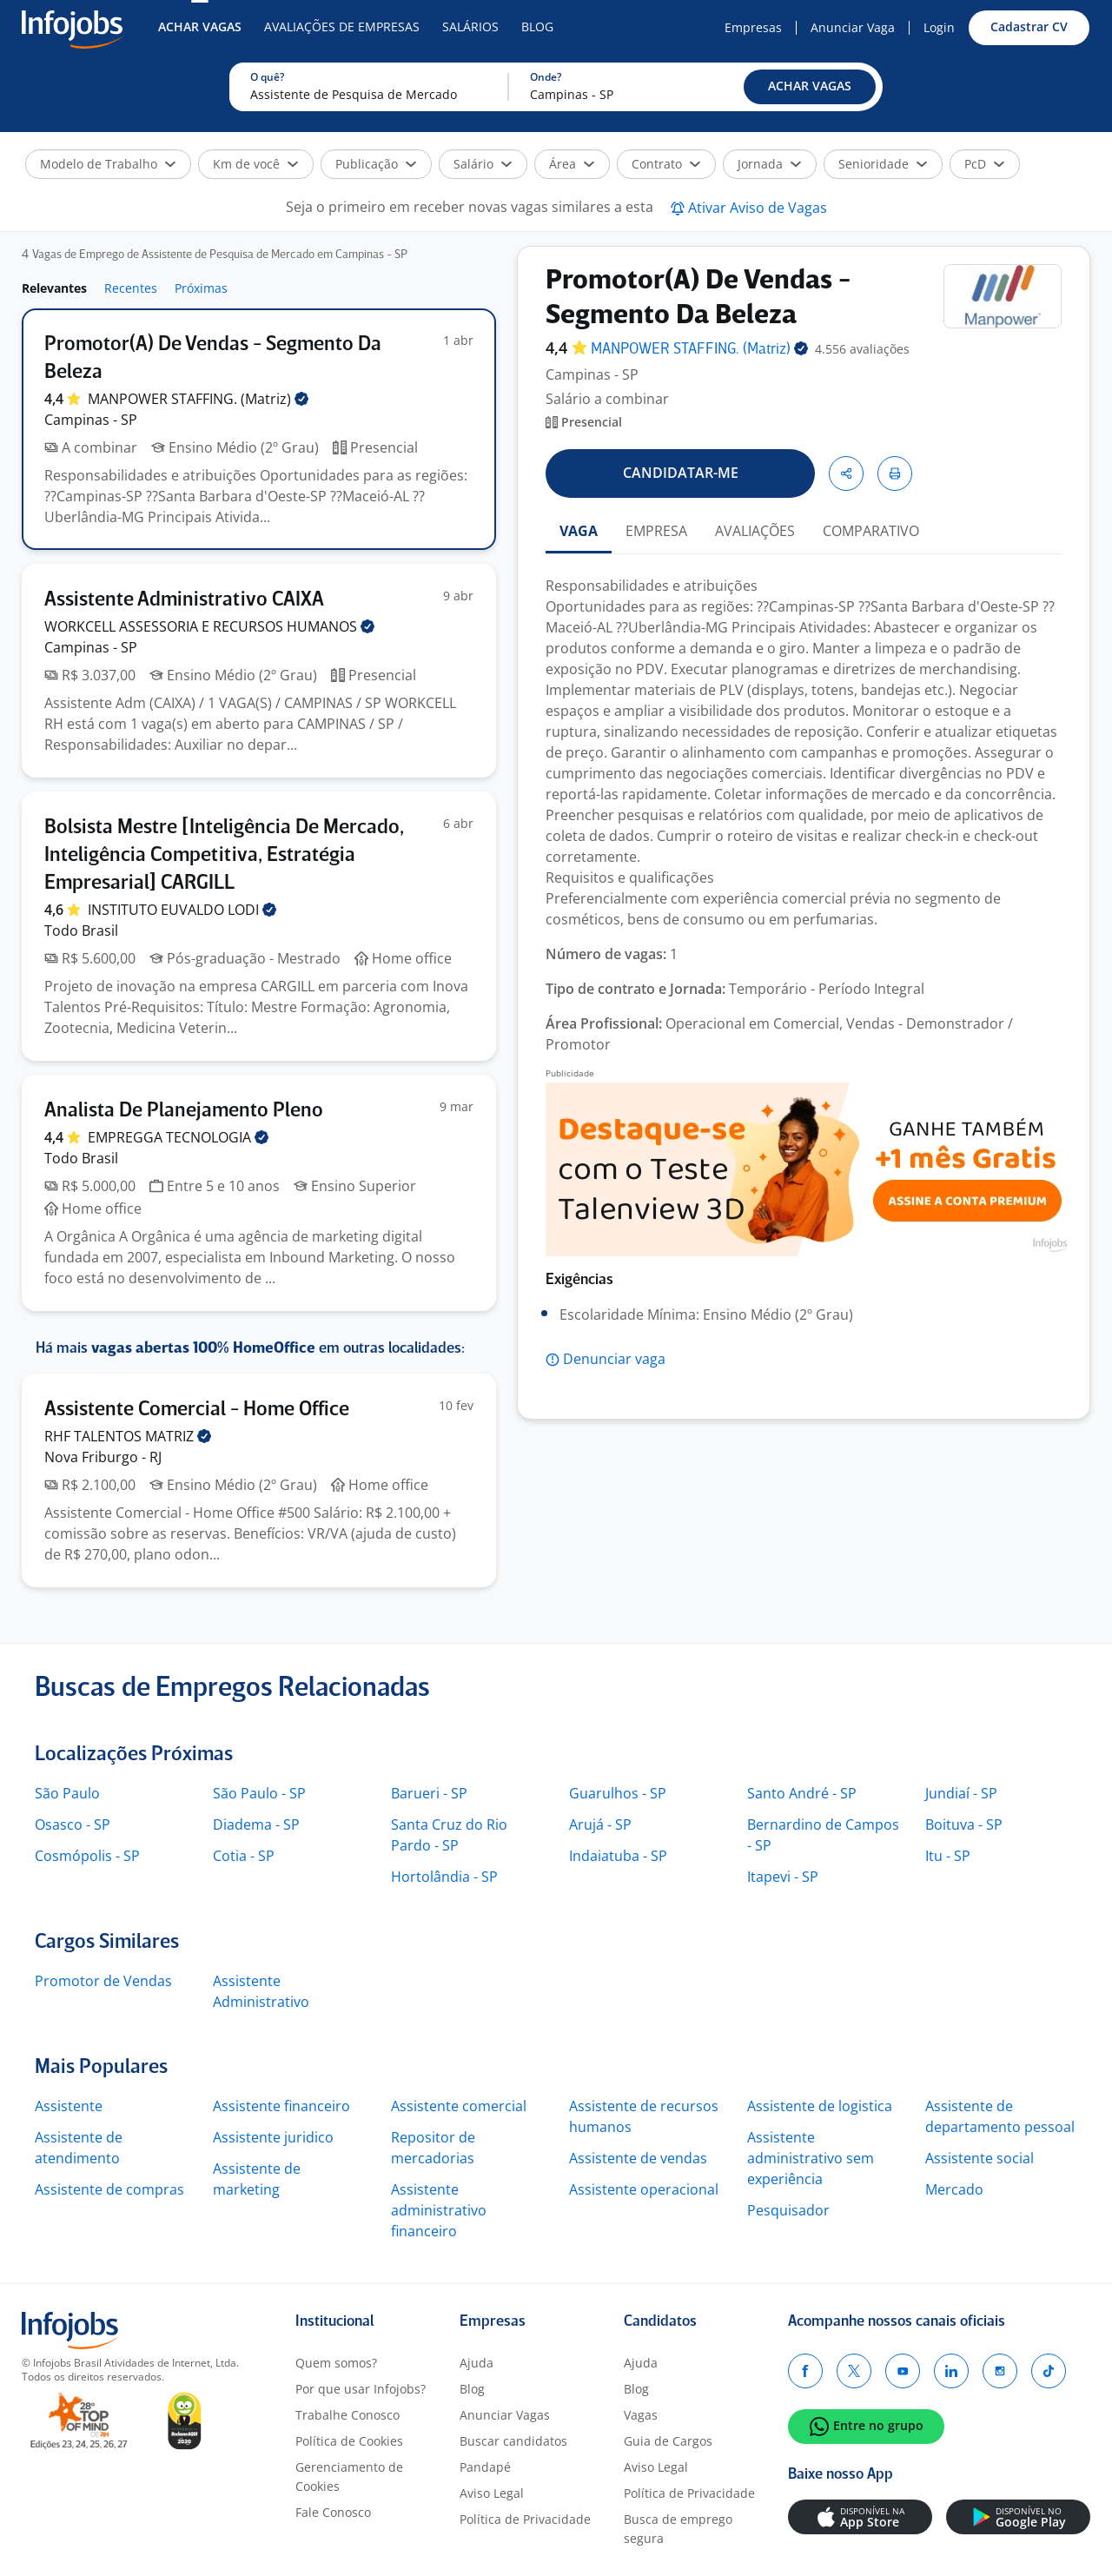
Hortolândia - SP (444, 1876)
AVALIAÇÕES (755, 530)
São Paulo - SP (259, 1793)
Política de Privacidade (525, 2519)
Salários (470, 26)
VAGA (578, 530)
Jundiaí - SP (961, 1793)
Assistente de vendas (638, 2158)
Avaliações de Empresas (342, 26)
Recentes (130, 288)
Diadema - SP (256, 1824)
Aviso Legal (492, 2493)
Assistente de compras (109, 2189)
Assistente (69, 2106)
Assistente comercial (458, 2106)
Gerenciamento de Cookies (349, 2476)
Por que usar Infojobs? (360, 2389)
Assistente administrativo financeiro (438, 2210)
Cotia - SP (244, 1855)
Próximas (201, 288)
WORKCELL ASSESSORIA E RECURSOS (209, 626)
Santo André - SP (802, 1793)
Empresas (753, 27)
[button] (810, 87)
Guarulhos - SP (617, 1793)
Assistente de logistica (819, 2106)
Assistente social (979, 2158)
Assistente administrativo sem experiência (810, 2158)
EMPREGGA (178, 1137)
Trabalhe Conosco (347, 2415)
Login (939, 27)
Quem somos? (336, 2362)
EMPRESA (656, 530)
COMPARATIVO (871, 530)
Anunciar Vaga (853, 27)
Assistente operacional (643, 2189)
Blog (537, 26)
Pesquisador (788, 2210)
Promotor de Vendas (103, 1980)
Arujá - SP (600, 1824)
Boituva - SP (964, 1824)
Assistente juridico (273, 2137)
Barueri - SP (429, 1793)
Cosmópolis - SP (87, 1855)
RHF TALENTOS (127, 1436)
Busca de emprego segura (678, 2528)
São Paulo (67, 1793)
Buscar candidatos (513, 2441)
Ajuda (476, 2362)
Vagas (641, 2415)
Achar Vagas (200, 26)
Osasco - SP (72, 1824)
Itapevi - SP (782, 1876)
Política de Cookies (349, 2441)
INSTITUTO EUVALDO (182, 909)
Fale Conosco (333, 2512)
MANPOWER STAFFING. (198, 398)
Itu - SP (947, 1855)
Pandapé (485, 2467)
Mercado (954, 2189)
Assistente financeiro (281, 2106)
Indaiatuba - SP (618, 1855)
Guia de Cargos (668, 2441)
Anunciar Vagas (505, 2415)
